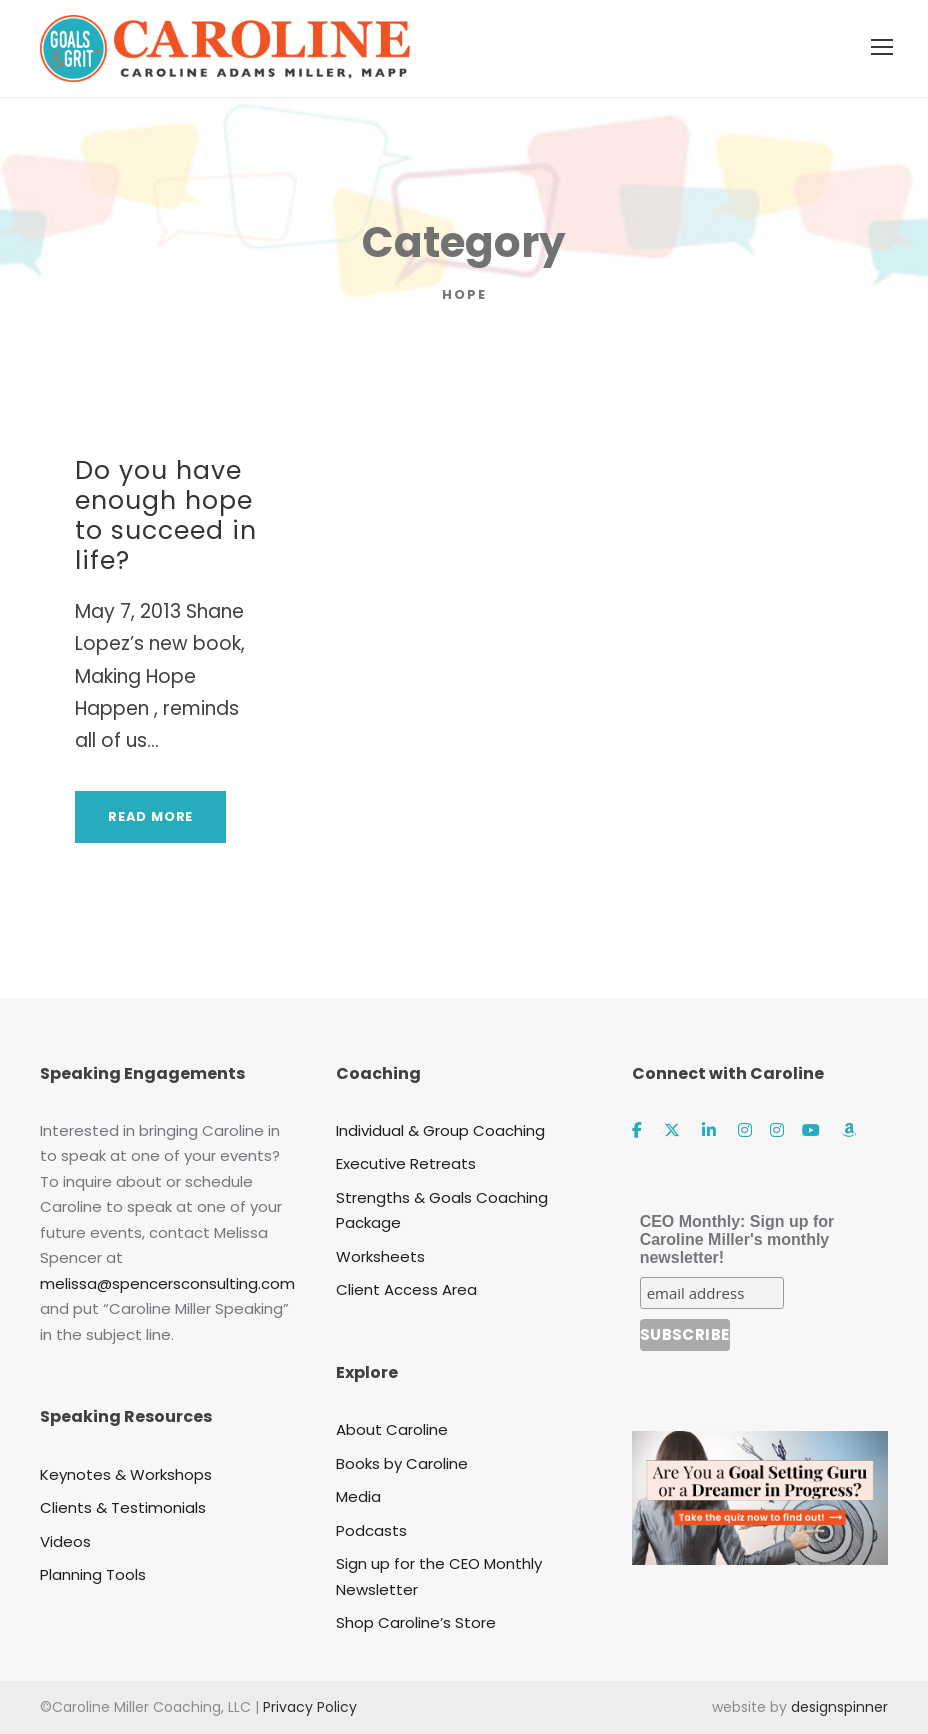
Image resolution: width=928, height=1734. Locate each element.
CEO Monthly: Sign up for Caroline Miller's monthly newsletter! (737, 1239)
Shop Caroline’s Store (416, 1622)
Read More (150, 816)
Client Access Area (406, 1289)
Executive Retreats (406, 1163)
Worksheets (380, 1256)
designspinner (839, 1707)
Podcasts (371, 1530)
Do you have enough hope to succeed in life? (166, 515)
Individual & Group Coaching (440, 1130)
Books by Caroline (402, 1463)
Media (358, 1496)
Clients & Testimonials (123, 1507)
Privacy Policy (310, 1707)
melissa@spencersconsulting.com (167, 1283)
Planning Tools (93, 1574)
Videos (65, 1541)
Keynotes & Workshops (126, 1474)
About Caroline (392, 1429)
